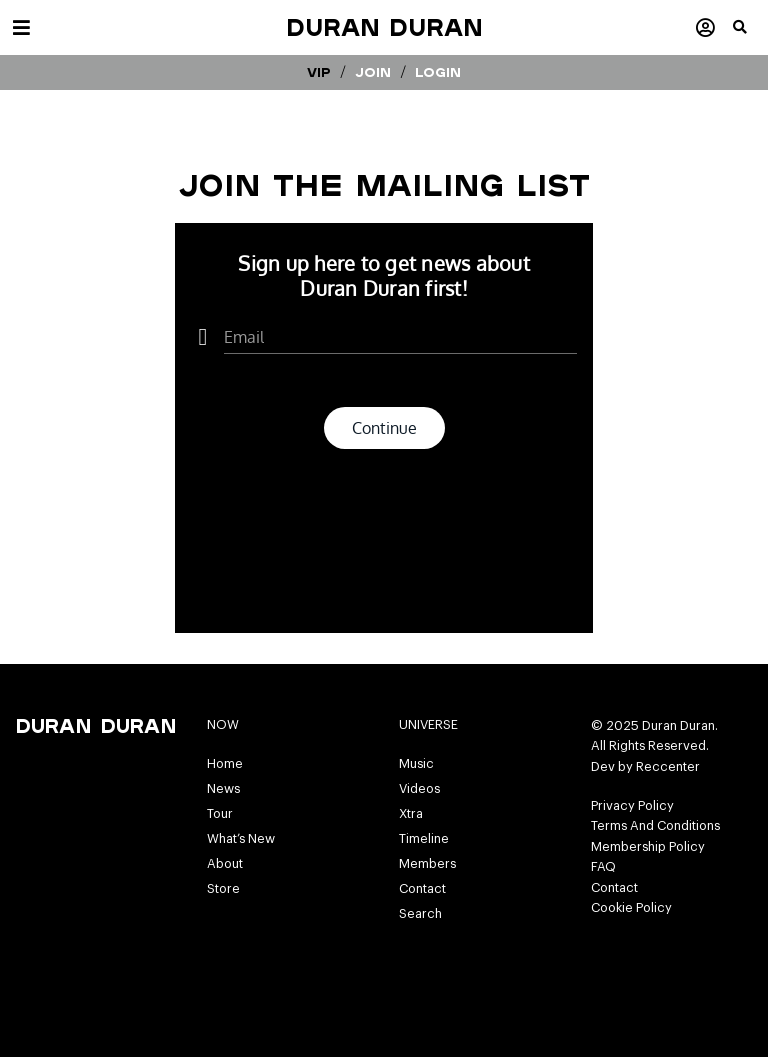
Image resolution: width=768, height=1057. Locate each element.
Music (416, 764)
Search (420, 914)
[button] (750, 35)
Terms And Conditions (655, 826)
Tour (220, 814)
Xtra (411, 814)
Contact (422, 889)
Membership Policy (648, 847)
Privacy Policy (632, 806)
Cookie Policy (631, 908)
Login (438, 72)
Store (223, 889)
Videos (419, 789)
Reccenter (668, 767)
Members (427, 864)
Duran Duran (384, 27)
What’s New (241, 839)
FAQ (603, 867)
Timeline (424, 839)
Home (225, 764)
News (223, 789)
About (225, 864)
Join (373, 72)
